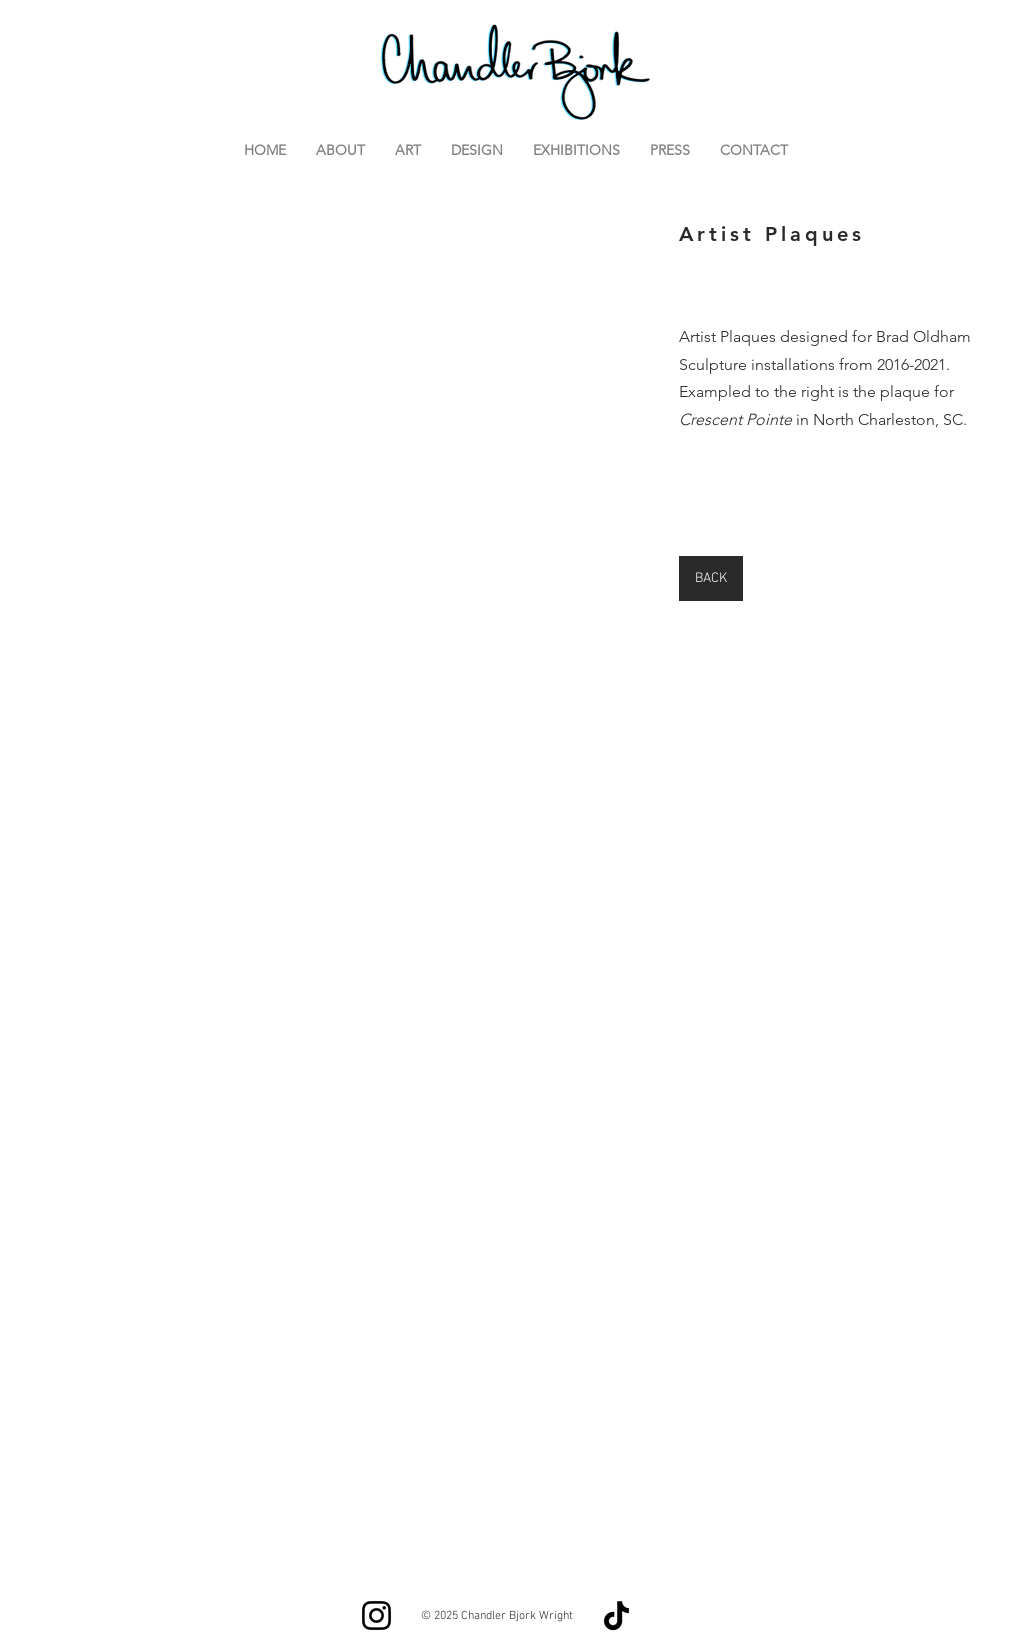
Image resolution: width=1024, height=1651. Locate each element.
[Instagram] (376, 1615)
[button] (351, 422)
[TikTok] (616, 1615)
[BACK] (711, 578)
